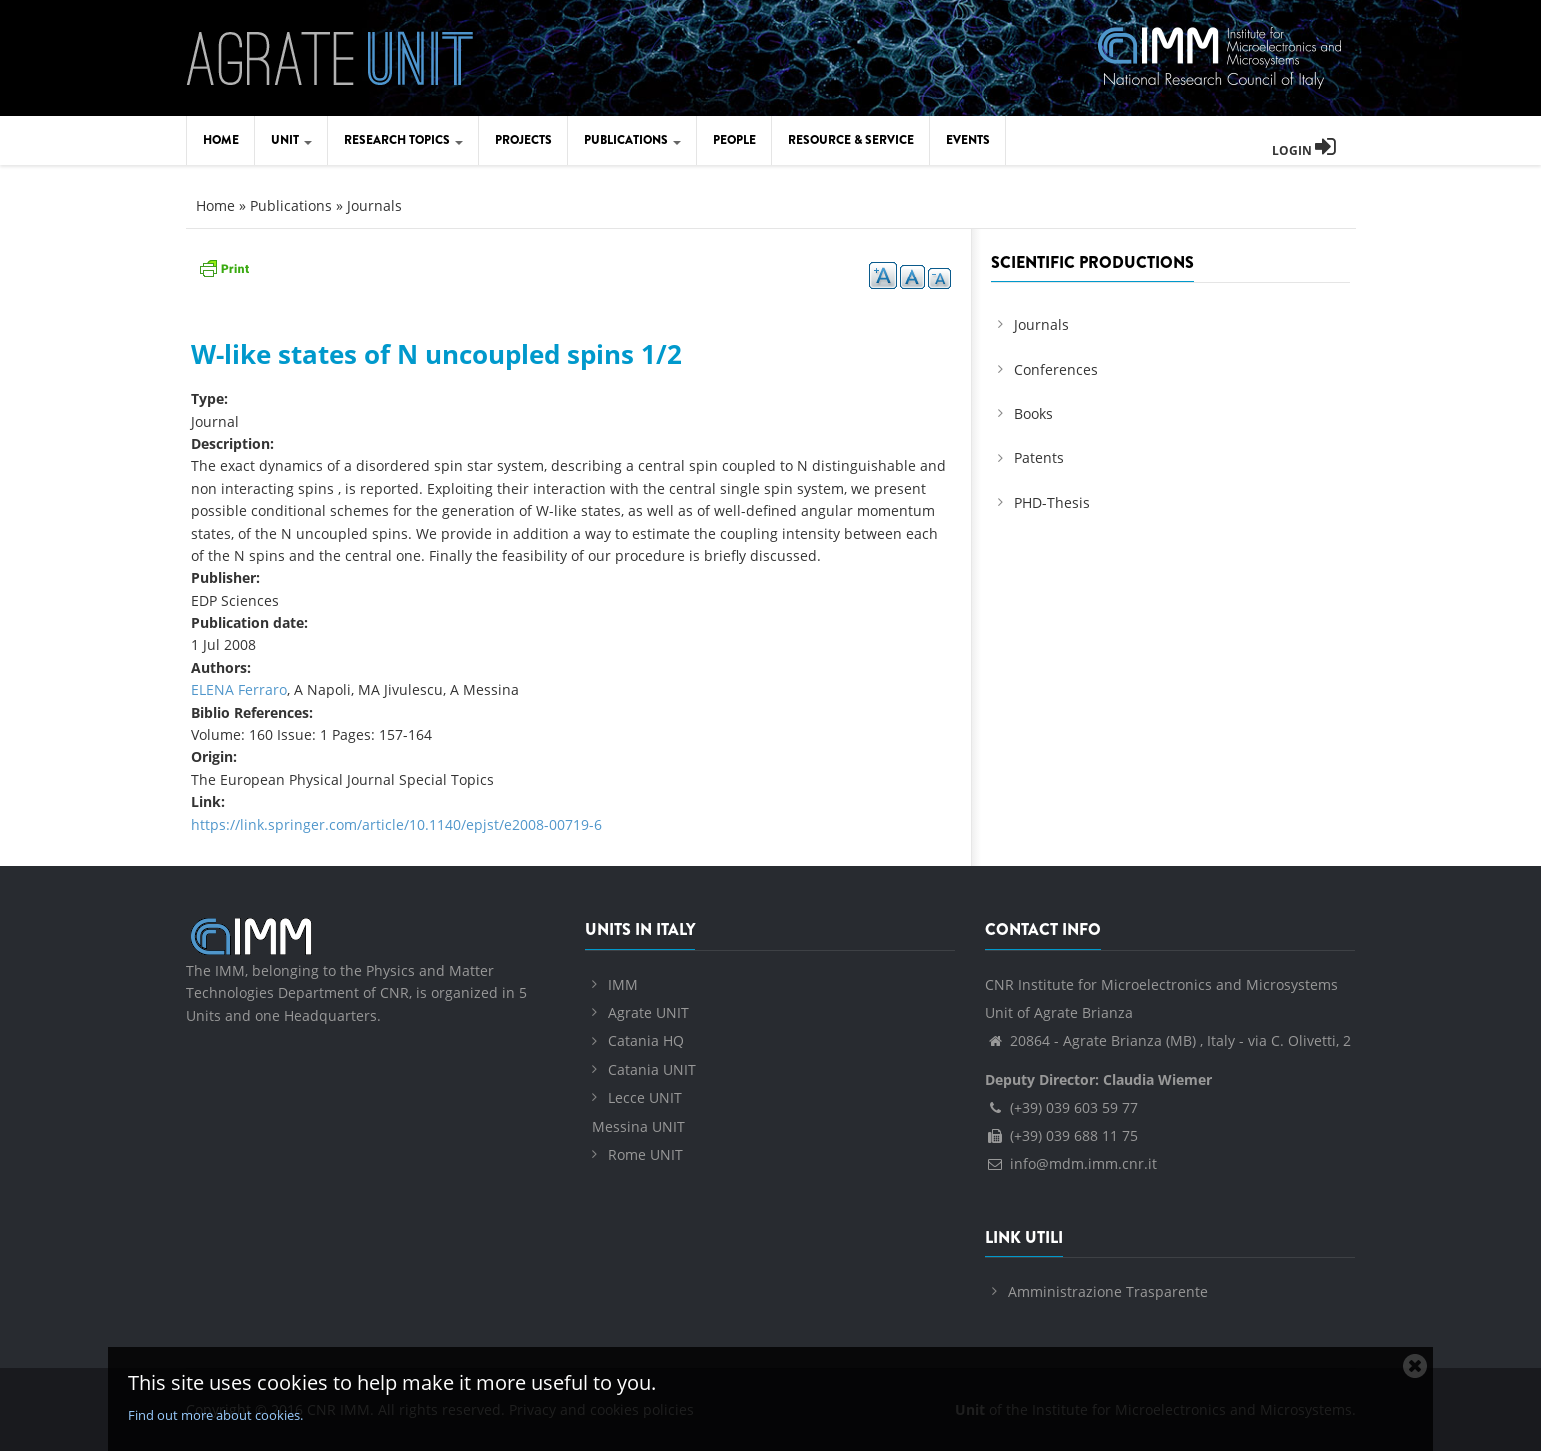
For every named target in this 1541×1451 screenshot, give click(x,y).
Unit (291, 140)
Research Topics (403, 140)
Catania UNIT (652, 1069)
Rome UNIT (645, 1154)
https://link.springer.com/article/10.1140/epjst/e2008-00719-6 (396, 824)
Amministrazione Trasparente (1108, 1291)
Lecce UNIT (645, 1097)
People (734, 140)
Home (221, 140)
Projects (523, 140)
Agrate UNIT (648, 1012)
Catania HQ (646, 1040)
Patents (1039, 457)
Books (1033, 413)
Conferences (1056, 369)
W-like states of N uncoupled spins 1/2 (436, 354)
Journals (374, 205)
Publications (632, 140)
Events (968, 140)
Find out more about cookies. (215, 1415)
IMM (623, 984)
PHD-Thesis (1052, 502)
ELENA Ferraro (239, 689)
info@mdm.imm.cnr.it (1071, 1163)
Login (1304, 150)
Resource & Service (851, 140)
